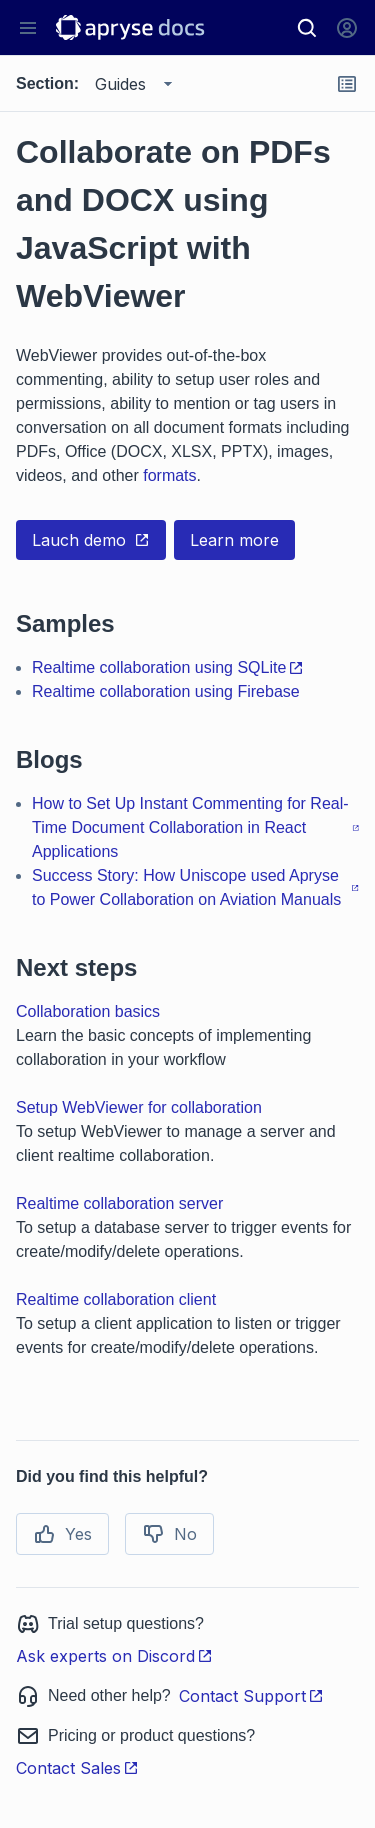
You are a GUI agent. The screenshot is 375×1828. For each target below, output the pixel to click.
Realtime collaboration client (116, 1299)
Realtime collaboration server (119, 1203)
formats (169, 475)
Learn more (234, 540)
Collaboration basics (88, 1011)
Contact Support (251, 1696)
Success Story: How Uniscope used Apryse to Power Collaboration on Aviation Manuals (195, 887)
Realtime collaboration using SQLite (168, 667)
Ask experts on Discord (114, 1656)
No (169, 1534)
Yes (62, 1534)
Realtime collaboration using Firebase (166, 691)
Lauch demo (91, 540)
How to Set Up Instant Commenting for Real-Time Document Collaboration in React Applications (195, 827)
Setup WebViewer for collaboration (139, 1107)
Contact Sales (77, 1768)
